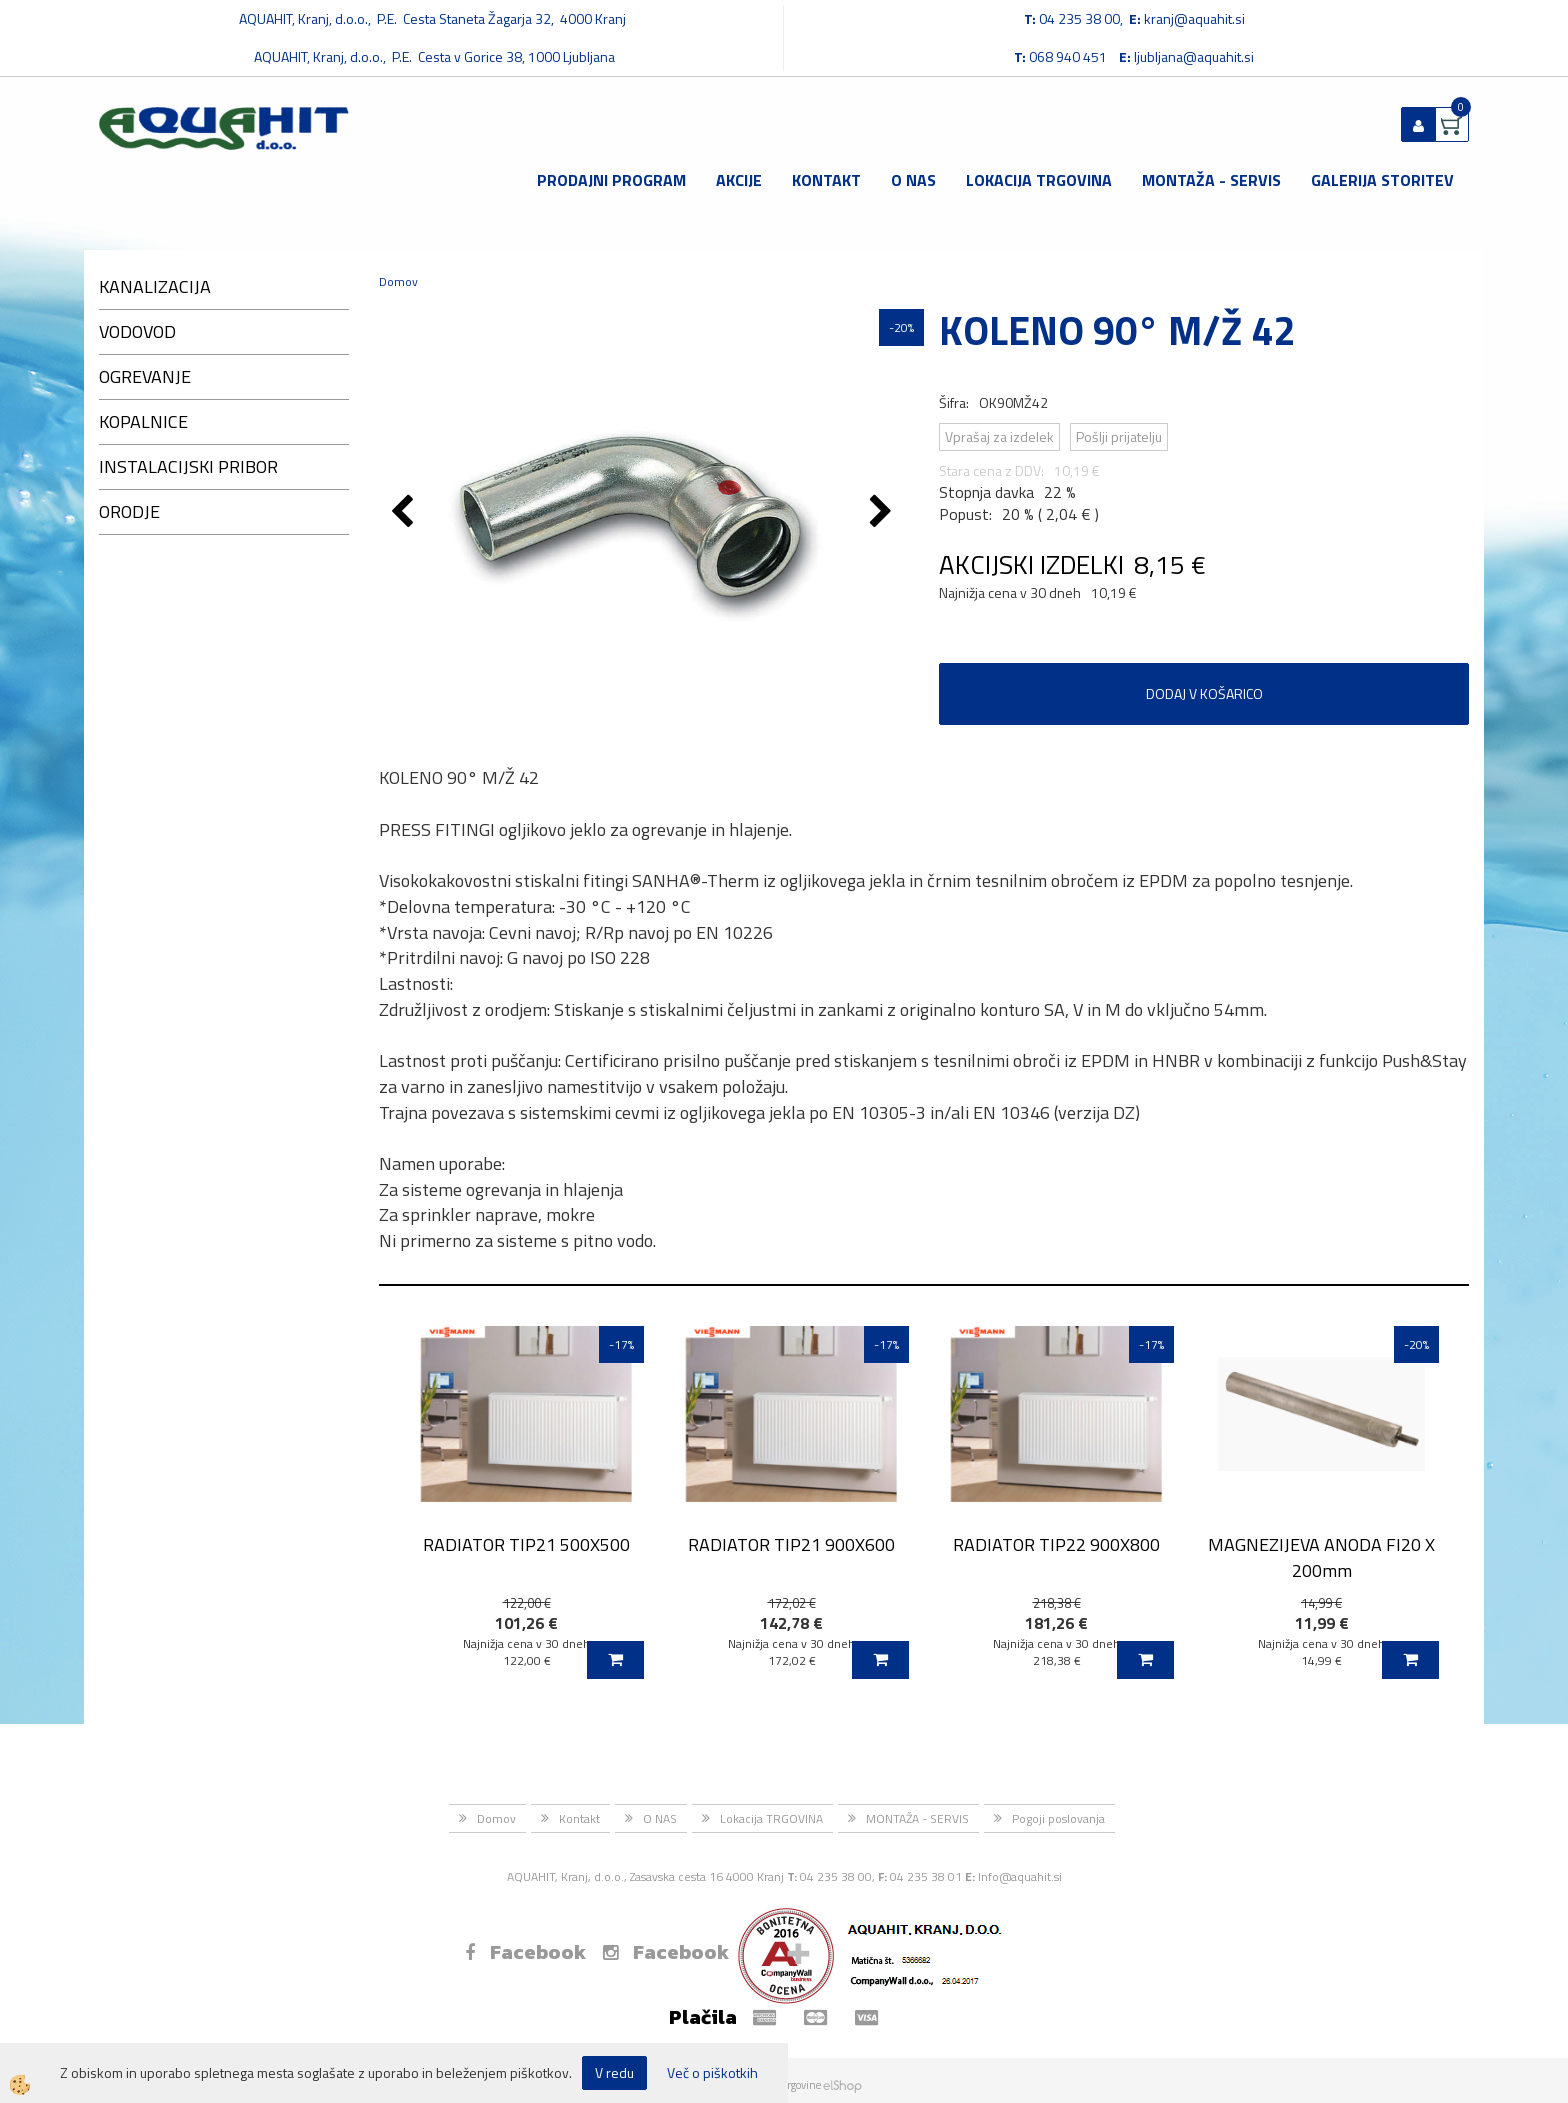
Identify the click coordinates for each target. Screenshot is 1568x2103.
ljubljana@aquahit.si (1194, 56)
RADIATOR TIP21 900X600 (791, 1544)
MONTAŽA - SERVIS (1211, 180)
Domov (398, 281)
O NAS (913, 180)
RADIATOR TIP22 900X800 (1056, 1544)
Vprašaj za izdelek (999, 436)
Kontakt (826, 180)
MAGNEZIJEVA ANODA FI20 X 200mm (1321, 1557)
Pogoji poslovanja (1058, 1818)
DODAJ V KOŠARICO (1204, 693)
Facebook (525, 1952)
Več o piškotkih (712, 2073)
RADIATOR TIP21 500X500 (526, 1544)
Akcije (739, 180)
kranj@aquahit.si (1194, 18)
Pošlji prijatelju (1119, 436)
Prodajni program (611, 180)
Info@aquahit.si (1020, 1876)
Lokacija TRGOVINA (1039, 180)
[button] (883, 513)
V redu (614, 2072)
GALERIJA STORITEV (1382, 180)
